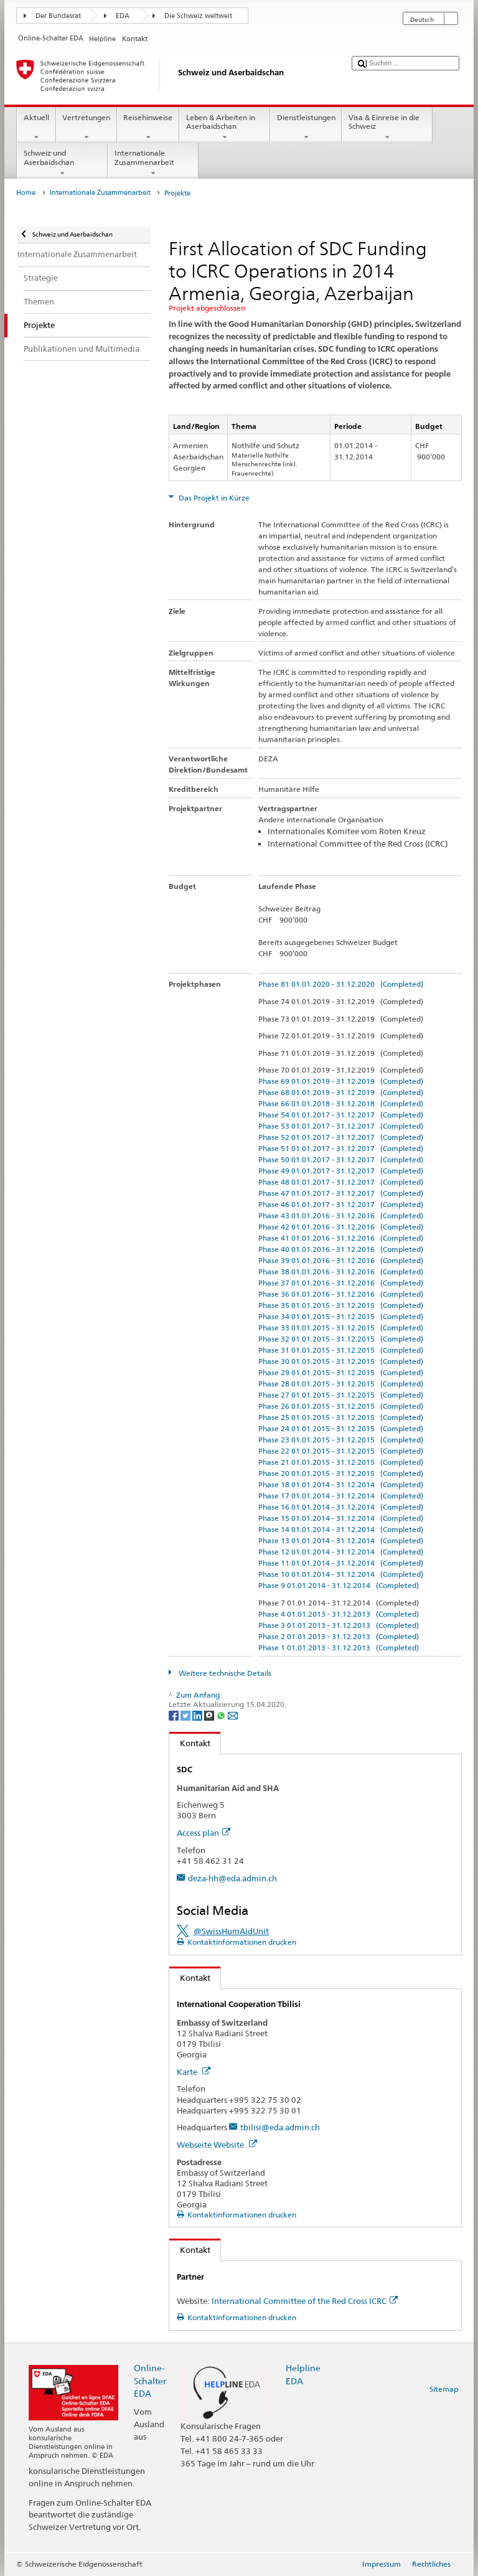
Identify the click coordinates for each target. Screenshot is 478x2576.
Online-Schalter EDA (150, 2380)
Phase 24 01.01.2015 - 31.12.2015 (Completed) (340, 1428)
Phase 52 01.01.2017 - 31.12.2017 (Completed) (340, 1137)
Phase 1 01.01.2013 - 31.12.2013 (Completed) (338, 1647)
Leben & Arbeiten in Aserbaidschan (224, 128)
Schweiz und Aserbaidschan (62, 163)
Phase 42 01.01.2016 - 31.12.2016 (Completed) (340, 1227)
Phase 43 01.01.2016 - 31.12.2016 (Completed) (340, 1215)
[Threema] (210, 1714)
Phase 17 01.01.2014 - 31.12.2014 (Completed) (340, 1496)
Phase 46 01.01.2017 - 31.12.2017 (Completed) (340, 1204)
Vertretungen (86, 128)
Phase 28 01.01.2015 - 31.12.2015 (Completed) (340, 1384)
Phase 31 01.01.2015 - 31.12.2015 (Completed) (340, 1350)
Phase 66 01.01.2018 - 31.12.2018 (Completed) (340, 1103)
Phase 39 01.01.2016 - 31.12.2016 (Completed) (340, 1260)
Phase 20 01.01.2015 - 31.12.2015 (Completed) (340, 1473)
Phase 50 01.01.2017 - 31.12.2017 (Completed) (340, 1159)
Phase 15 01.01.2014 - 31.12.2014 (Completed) (340, 1518)
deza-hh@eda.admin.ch (232, 1878)
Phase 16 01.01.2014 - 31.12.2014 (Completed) (340, 1507)
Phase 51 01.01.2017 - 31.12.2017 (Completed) (340, 1148)
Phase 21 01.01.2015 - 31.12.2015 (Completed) (340, 1462)
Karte (193, 2072)
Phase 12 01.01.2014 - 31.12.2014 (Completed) (340, 1552)
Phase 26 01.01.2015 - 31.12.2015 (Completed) (340, 1406)
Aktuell (36, 128)
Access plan (203, 1833)
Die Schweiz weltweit (198, 16)
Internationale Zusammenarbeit (153, 163)
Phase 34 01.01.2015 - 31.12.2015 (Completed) (340, 1316)
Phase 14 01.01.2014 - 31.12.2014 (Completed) (340, 1529)
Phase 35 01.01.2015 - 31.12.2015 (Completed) (340, 1305)
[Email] (233, 1714)
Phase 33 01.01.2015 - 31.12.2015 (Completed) (340, 1327)
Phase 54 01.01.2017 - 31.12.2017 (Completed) (340, 1115)
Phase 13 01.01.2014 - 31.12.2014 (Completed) (340, 1540)
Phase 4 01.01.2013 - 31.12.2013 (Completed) (338, 1614)
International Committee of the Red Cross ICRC (305, 2301)
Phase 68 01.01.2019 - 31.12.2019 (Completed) (340, 1092)
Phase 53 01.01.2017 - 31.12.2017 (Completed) (340, 1126)
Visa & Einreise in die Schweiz (387, 128)
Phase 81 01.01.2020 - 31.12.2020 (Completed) (340, 984)
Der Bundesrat (58, 16)
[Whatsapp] (222, 1714)
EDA (122, 16)
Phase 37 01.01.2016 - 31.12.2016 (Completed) (340, 1283)
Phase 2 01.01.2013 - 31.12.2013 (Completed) (338, 1636)
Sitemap (443, 2389)
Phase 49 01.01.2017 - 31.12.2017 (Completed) (340, 1171)
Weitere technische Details (224, 1673)
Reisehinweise (148, 128)
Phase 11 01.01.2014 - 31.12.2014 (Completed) (340, 1563)
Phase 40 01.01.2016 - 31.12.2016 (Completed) (340, 1249)
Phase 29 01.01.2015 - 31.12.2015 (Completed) (340, 1372)
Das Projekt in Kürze (213, 497)
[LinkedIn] (198, 1714)
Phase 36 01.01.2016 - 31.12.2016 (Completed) (340, 1294)
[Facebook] (174, 1714)
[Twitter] (186, 1714)
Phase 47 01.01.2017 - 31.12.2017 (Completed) (340, 1193)
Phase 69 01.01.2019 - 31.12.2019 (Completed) (340, 1081)
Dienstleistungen (306, 128)
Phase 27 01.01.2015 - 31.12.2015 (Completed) (340, 1395)
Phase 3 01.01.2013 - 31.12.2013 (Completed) (338, 1625)
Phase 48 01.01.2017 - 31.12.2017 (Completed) (340, 1182)
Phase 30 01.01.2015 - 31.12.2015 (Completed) (340, 1361)
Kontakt (189, 1743)
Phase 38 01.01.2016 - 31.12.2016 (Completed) (340, 1271)
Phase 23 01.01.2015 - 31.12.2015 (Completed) (340, 1440)
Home (25, 193)
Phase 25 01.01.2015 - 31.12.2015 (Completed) (340, 1417)
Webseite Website (217, 2145)
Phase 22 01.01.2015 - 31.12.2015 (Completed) (340, 1451)
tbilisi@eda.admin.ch (280, 2127)
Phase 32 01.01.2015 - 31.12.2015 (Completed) (340, 1339)
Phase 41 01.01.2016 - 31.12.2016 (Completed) (340, 1238)
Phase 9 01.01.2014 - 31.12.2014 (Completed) (338, 1585)
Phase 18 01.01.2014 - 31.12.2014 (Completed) (340, 1484)
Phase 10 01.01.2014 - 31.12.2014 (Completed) (340, 1574)
